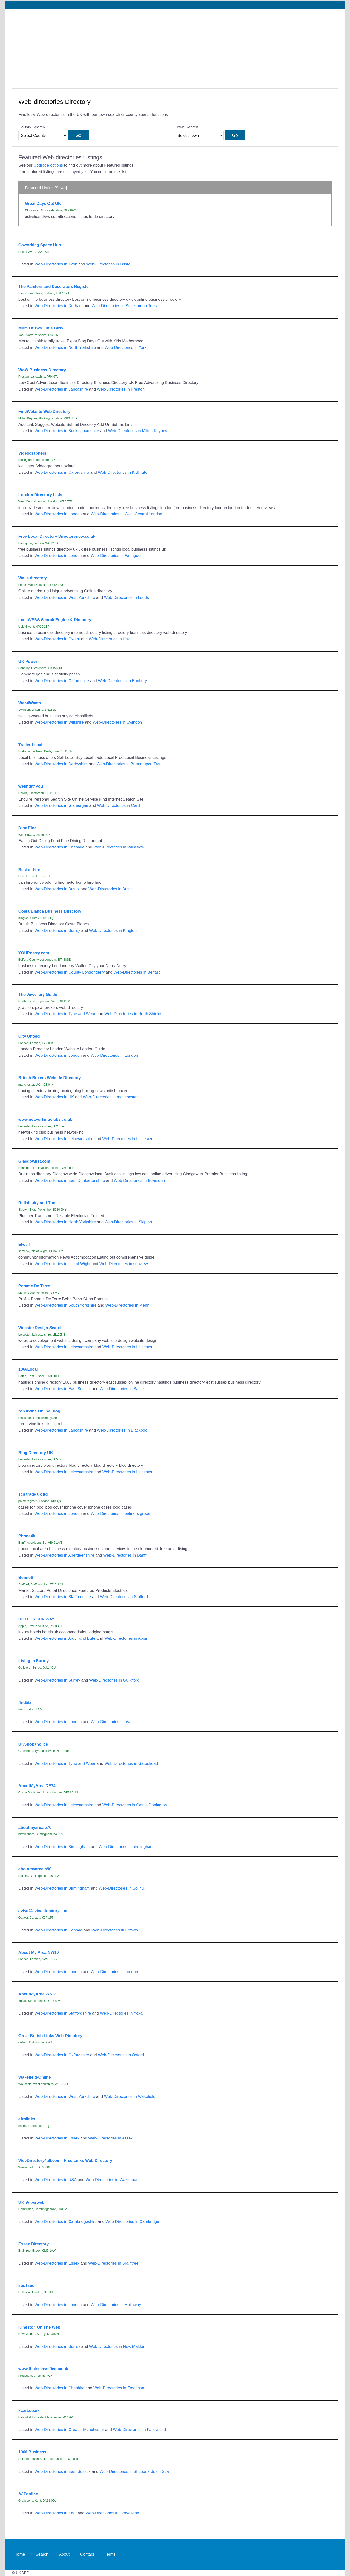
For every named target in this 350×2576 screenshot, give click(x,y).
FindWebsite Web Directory (44, 411)
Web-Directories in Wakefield (129, 2096)
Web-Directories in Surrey (57, 930)
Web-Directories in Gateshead (131, 1763)
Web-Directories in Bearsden (139, 1180)
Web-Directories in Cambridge (132, 2221)
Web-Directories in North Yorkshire (65, 347)
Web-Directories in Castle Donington (134, 1805)
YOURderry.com (33, 953)
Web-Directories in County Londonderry (70, 972)
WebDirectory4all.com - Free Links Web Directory (65, 2160)
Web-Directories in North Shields (133, 1013)
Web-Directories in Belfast (137, 972)
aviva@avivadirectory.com (43, 1910)
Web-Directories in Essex (57, 2138)
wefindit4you (30, 786)
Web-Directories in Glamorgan (61, 805)
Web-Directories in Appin (126, 1638)
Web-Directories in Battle (122, 1388)
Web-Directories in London (58, 514)
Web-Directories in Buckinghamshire (67, 430)
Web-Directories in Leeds (126, 597)
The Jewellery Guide (37, 994)
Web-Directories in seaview (123, 1263)
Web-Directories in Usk (109, 639)
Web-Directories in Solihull (122, 1888)
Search (42, 2554)
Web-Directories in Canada (58, 1930)
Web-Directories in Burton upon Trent (130, 764)
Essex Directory (33, 2244)
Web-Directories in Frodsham (119, 2388)
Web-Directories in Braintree (113, 2263)
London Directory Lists (40, 494)
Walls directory (32, 578)
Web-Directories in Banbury (122, 680)
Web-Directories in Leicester (127, 1139)
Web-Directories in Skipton (128, 1222)
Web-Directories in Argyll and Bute (65, 1638)
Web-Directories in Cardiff (120, 805)
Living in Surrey (33, 1660)
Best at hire (29, 869)
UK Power (27, 661)
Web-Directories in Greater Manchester (69, 2429)
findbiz (24, 1702)
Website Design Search (40, 1327)
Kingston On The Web (39, 2327)
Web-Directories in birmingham (126, 1846)
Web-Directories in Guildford (114, 1680)
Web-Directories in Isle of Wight (62, 1263)
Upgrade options (48, 165)
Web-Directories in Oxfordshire (62, 472)
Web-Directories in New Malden (117, 2346)
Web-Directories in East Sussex (63, 1388)
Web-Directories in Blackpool (122, 1430)
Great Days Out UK (43, 203)
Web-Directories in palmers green (120, 1513)
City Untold (29, 1036)
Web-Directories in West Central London (126, 514)
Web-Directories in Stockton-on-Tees (124, 305)
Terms (110, 2554)
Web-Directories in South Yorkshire (65, 1305)
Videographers (32, 453)
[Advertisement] (175, 45)
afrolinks (26, 2119)
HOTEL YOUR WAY (36, 1619)
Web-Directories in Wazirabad (112, 2179)
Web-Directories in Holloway (116, 2305)
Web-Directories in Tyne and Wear (65, 1013)
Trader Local (30, 744)
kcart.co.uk (29, 2410)
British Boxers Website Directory (49, 1077)
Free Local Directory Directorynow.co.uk (56, 536)
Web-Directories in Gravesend (112, 2513)
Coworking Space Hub (39, 245)
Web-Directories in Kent (56, 2513)
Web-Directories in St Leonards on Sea (134, 2471)
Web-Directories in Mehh (127, 1305)
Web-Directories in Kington (113, 930)
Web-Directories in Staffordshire (63, 1596)
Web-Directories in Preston (121, 389)
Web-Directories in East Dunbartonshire (70, 1180)
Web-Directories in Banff (124, 1555)
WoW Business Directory (42, 370)
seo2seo (26, 2285)
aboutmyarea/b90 (34, 1869)
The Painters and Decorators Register (54, 286)
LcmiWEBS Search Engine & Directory (54, 620)
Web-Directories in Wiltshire (59, 722)
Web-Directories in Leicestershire (64, 1139)
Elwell (24, 1244)
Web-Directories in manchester (110, 1097)
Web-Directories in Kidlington (123, 472)
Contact (87, 2554)
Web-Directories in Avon (56, 264)
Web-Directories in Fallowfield (139, 2429)
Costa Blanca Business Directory (49, 911)
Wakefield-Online (34, 2077)
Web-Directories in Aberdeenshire (64, 1555)
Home (19, 2554)
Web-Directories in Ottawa (114, 1930)
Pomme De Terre (34, 1286)
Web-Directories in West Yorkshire (65, 597)
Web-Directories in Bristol (108, 264)
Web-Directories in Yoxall (122, 2013)
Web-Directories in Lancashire (61, 389)
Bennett (25, 1577)
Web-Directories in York (126, 347)
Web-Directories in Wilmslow (118, 847)
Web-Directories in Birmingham (62, 1846)
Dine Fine (27, 828)
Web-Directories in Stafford (124, 1596)
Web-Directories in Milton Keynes (137, 430)
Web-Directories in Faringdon (117, 555)
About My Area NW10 (38, 1952)
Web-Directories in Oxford (121, 2055)
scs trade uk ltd (33, 1494)
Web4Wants (29, 703)
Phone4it (26, 1536)
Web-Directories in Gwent (57, 639)
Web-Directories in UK (54, 1097)
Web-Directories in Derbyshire (61, 764)
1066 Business (32, 2452)
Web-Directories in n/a (110, 1722)
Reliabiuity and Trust (38, 1203)
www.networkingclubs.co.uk (45, 1119)
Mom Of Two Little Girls (40, 328)
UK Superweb (31, 2202)
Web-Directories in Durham (59, 305)
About (64, 2554)
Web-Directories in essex (110, 2138)
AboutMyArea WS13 (37, 1994)
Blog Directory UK (35, 1452)
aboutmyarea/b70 (34, 1827)
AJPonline (28, 2494)
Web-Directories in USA (56, 2179)
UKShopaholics (33, 1744)
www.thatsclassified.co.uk (43, 2369)
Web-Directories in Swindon (117, 722)
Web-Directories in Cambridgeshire (66, 2221)
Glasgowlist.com (34, 1161)
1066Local (28, 1369)
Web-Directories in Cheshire (60, 847)
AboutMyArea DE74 (37, 1786)
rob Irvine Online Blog (39, 1411)
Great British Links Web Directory (50, 2035)
